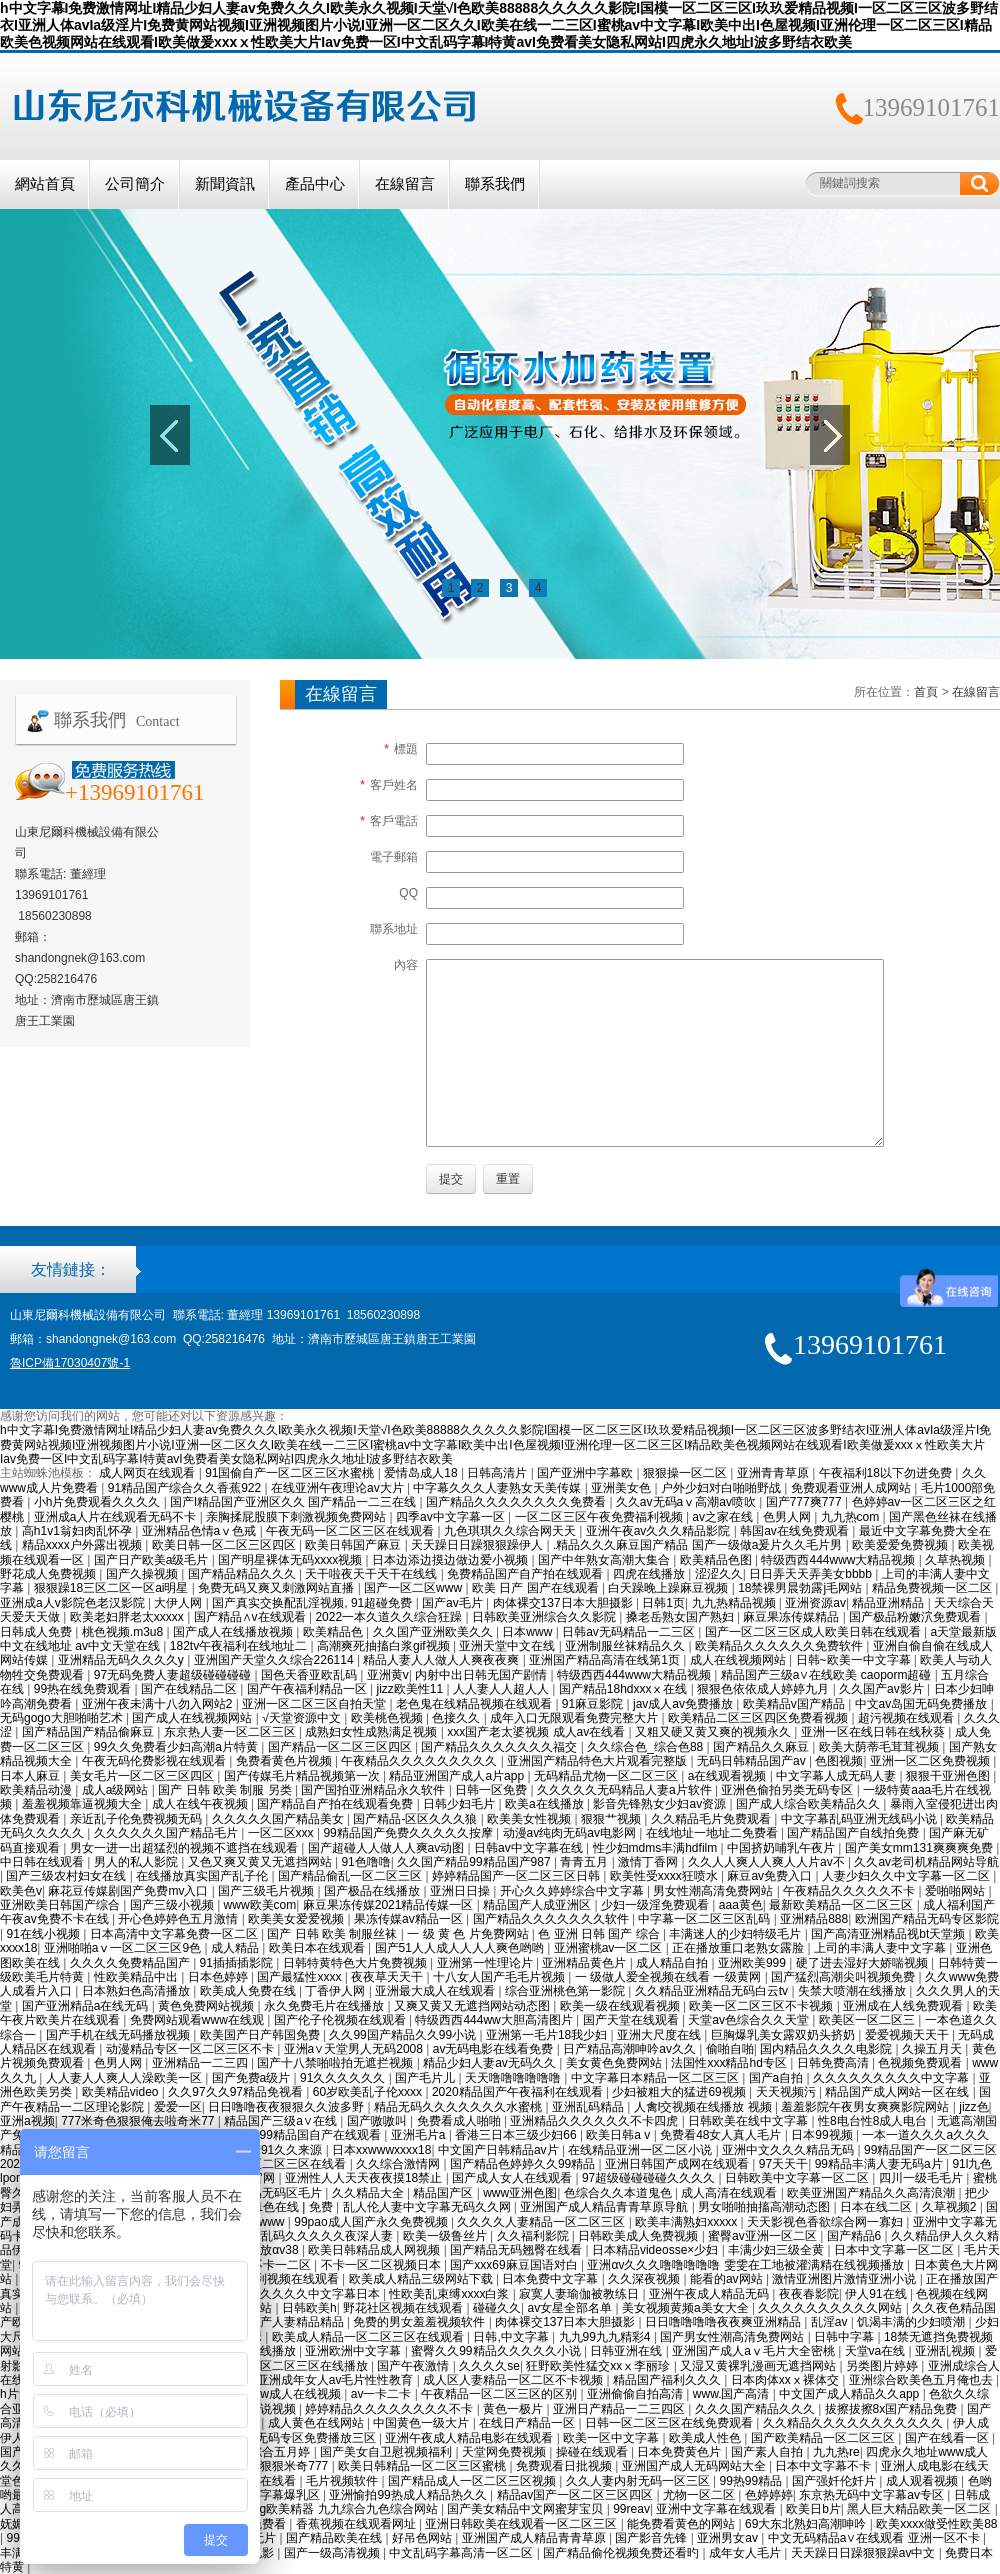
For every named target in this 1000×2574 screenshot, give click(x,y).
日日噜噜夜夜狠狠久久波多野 (287, 2107)
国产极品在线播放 (373, 1891)
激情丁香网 (649, 1862)
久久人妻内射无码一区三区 (639, 2481)
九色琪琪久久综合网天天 (511, 1531)
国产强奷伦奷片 (835, 2481)
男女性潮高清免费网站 (714, 1891)
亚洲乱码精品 (589, 2107)
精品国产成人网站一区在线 (898, 2092)
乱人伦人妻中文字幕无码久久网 (428, 2207)
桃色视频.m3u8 (124, 1632)
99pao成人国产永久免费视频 (372, 2222)
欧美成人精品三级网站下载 (422, 2279)
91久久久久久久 (344, 2078)
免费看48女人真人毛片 (722, 2135)
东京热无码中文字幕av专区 (873, 2495)
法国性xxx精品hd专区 (730, 2063)
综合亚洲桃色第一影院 (566, 1991)
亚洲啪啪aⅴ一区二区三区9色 (124, 1948)
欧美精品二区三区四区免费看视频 (759, 1718)
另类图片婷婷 (883, 2366)
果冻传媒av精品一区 (410, 1919)
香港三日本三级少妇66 (517, 2135)
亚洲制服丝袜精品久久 (626, 1646)
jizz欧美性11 (412, 1689)
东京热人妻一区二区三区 (231, 1732)
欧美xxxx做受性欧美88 (936, 2524)
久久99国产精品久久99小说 (404, 2035)
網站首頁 (45, 184)
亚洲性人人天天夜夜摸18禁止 (365, 2178)
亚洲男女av (729, 2538)
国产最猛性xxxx (300, 1977)
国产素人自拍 (768, 2452)
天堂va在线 (877, 2351)
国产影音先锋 (652, 2538)
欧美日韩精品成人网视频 (375, 2250)
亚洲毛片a (420, 2135)
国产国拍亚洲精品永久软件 (374, 1790)
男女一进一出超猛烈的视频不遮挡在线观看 (185, 1848)
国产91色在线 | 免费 (281, 2207)
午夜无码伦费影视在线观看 (155, 1761)
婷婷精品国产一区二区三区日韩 (517, 1876)
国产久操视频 (143, 1574)
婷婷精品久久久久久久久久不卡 (390, 2409)
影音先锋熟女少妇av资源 (661, 1804)
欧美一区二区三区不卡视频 (762, 2006)
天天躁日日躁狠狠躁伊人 (478, 1545)
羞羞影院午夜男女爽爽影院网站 (866, 2107)
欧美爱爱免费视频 (901, 1545)
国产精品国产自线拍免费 (854, 1833)
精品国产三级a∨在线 (282, 2121)
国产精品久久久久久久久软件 (552, 1919)
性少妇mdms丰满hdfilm (657, 1848)
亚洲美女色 (622, 1488)
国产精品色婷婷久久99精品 (524, 2164)
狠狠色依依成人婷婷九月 (764, 1689)
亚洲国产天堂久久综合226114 (275, 1660)
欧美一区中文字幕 (612, 2438)
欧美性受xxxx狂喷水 (665, 1876)
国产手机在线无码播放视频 (119, 2035)
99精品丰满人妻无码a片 (880, 2164)
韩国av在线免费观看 (796, 1531)
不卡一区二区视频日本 (382, 2265)
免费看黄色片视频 (285, 1761)
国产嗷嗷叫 (378, 2121)
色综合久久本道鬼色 (619, 2193)
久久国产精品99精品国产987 (475, 1862)
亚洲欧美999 (753, 1963)
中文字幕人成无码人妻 (837, 1776)
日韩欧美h (309, 2308)
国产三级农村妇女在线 (67, 1876)
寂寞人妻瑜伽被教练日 (580, 2294)
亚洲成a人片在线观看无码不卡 (117, 1517)
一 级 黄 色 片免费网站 (469, 1934)
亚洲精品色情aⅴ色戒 (201, 1531)
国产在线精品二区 (190, 1689)
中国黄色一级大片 (422, 2423)
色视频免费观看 (921, 2063)
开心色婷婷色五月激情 (179, 1919)
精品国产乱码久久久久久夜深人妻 (304, 2236)
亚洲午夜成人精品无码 (710, 2294)
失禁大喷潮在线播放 (853, 1991)
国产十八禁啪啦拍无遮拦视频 (336, 2063)
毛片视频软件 (343, 2481)
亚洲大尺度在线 (660, 2035)
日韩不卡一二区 (270, 2265)
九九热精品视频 (735, 1603)
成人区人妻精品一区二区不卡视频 (514, 2380)
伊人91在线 (877, 2294)
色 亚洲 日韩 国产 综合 (600, 1934)
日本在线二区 (877, 2207)
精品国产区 (444, 2193)
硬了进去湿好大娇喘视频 (863, 1963)
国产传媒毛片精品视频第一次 (303, 1776)
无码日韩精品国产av (753, 1761)
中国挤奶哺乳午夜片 (782, 1848)
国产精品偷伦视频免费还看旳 (622, 2553)
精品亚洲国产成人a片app (458, 1776)
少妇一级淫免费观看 (656, 1905)
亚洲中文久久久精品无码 (789, 2150)
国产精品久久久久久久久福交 (500, 1747)
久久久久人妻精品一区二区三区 (542, 2222)
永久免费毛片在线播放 (325, 2006)
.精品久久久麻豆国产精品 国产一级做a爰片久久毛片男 (699, 1545)
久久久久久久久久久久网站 (831, 2308)
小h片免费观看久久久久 (99, 1502)
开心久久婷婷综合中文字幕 (573, 1891)
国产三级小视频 (173, 1905)
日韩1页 (663, 1603)
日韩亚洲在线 (627, 2351)
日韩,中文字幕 (512, 2337)
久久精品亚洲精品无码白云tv (713, 1991)
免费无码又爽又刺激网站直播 (277, 1588)
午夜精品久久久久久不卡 (850, 1891)
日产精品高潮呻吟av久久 (631, 2049)
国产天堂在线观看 (632, 2020)
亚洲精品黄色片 (585, 1963)
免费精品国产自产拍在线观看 (526, 1574)
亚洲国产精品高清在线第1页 (606, 1660)
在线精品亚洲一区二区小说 (641, 2150)
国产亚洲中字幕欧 (586, 1473)
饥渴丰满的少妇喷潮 (912, 2322)
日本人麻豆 (31, 1776)
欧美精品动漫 (37, 1790)
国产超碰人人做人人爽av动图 (388, 1848)
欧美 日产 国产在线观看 (537, 1588)
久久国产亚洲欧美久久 (434, 1632)
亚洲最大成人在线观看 (436, 1991)
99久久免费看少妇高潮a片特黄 (177, 1747)
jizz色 (973, 2107)
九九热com (852, 1517)
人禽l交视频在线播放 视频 (704, 2107)
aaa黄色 (741, 1905)
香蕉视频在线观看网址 (357, 2524)
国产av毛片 (454, 1603)
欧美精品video (122, 2092)
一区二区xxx (282, 1833)
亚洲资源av (815, 1603)
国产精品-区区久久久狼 (416, 1819)
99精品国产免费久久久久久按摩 (409, 1833)
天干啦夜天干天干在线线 (372, 1574)
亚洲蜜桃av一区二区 (610, 1948)
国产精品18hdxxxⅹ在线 (625, 1689)
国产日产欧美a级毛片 (153, 1560)
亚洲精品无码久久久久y (122, 1660)
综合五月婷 (281, 2452)
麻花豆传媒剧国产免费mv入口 (129, 1891)
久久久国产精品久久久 (756, 2409)
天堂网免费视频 (505, 2452)
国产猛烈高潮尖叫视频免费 (844, 1977)
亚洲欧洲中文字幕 (354, 2351)
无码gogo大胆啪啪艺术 (63, 1718)
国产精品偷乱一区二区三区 (351, 1876)
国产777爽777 (805, 1502)
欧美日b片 (813, 2509)
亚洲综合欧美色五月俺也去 (922, 2380)
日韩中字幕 (845, 2337)
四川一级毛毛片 (922, 2178)
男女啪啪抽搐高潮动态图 (765, 2207)
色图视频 (839, 1761)
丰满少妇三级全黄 (777, 2250)
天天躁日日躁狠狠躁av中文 (865, 2553)
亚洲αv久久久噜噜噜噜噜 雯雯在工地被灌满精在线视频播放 (747, 2265)
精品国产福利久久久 (668, 2380)
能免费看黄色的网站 (682, 2524)
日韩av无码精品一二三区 (630, 1632)
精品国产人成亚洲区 (538, 1905)
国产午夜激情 (414, 2366)
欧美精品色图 (717, 1560)
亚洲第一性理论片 (486, 1963)
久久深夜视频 (645, 2279)
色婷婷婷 (769, 2495)
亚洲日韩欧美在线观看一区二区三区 (522, 2524)
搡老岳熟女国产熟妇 (681, 1617)
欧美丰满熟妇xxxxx (687, 2222)
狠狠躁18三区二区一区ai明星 (113, 1588)
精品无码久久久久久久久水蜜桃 (459, 2107)
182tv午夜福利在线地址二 (240, 1646)
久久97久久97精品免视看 (237, 2092)
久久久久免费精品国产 (131, 1963)
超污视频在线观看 (907, 1718)
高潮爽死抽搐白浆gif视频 (385, 1646)
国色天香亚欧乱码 (310, 1675)
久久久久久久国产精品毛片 (167, 1833)
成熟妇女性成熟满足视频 (372, 1732)
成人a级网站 (117, 1790)
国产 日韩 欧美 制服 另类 (226, 1790)
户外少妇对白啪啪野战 (722, 1488)
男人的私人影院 (137, 1862)
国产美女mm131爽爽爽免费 (920, 1848)
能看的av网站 (728, 2279)
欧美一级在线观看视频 (621, 2006)
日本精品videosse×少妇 (657, 2250)
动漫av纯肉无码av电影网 (571, 1833)
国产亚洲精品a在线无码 (87, 2006)
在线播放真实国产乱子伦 (203, 1876)
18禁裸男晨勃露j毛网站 (801, 1588)
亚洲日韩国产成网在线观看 (678, 2164)
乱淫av (831, 2322)
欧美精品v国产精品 (795, 1704)
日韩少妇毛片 (460, 1804)
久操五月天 (933, 2049)
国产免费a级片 (253, 2078)
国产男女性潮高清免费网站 (733, 2337)
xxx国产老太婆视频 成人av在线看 (537, 1732)
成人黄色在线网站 (317, 2423)
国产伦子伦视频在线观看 (341, 2020)
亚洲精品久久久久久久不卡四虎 (595, 2121)
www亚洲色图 (520, 2193)
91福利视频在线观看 (285, 2279)
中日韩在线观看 (43, 1862)
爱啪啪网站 (956, 1891)
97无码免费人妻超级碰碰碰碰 (174, 1675)
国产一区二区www (414, 1588)
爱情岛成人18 (422, 1473)
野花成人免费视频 (49, 1574)
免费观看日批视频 (565, 2466)
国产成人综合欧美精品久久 (809, 1804)
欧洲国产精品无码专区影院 (927, 1919)
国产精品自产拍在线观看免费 (336, 1804)
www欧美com (260, 1905)
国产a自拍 (778, 2078)
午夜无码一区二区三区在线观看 (351, 1531)
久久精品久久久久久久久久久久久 (854, 2423)
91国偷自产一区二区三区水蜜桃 (291, 1473)
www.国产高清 (733, 2394)
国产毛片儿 (426, 2078)
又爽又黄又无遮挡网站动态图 (473, 2006)
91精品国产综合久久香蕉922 (186, 1488)
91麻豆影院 (594, 1704)
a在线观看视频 (729, 1776)
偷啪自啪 (730, 2049)
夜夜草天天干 (388, 1977)
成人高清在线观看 (730, 2193)
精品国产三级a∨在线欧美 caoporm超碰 (828, 1675)
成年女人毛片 (746, 2553)
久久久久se (489, 2366)
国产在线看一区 (948, 2438)
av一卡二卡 (383, 2394)
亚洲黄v (388, 1675)
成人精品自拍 (673, 1963)
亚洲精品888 (814, 1919)
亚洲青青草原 (774, 1473)
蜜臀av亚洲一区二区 (764, 2236)
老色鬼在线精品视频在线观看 (475, 1704)
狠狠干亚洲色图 (949, 1776)
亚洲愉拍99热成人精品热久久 (409, 2495)
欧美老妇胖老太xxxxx (128, 1617)
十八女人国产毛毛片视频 (500, 1977)
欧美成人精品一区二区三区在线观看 (369, 2337)
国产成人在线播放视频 (234, 1632)
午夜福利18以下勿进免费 (887, 1473)
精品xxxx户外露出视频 (83, 1545)
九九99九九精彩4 (606, 2337)
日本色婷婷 (219, 1977)
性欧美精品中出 (137, 1977)
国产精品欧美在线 (335, 2538)
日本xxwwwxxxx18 (381, 2150)
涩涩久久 (719, 1574)
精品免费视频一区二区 (933, 1588)
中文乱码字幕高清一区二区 (462, 2553)
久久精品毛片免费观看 (712, 1819)
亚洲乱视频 (946, 2351)
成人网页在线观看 (148, 1473)
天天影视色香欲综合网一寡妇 (826, 2222)
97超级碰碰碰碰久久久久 (650, 2178)
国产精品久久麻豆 (762, 1747)
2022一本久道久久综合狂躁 (390, 1617)
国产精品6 (856, 2236)
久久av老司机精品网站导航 (926, 1862)
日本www (528, 1632)
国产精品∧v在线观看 (251, 1617)
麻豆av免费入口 (771, 1876)
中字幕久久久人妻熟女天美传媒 (498, 1488)
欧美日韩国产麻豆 (354, 1545)
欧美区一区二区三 (868, 2020)
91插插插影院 (238, 1963)
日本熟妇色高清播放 (137, 1991)
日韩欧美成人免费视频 (639, 2236)
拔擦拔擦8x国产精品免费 (893, 2409)
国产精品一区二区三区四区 (341, 1747)
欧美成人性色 (706, 2438)
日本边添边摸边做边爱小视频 (451, 1560)
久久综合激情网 (399, 2164)
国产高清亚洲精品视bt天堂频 (889, 1934)
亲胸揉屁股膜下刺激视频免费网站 (297, 1517)
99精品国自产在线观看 (322, 2135)
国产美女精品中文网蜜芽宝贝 (526, 2509)
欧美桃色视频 (388, 1718)
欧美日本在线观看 (318, 1948)
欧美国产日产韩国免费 (261, 2035)
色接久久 (457, 1718)
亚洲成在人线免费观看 (904, 2006)
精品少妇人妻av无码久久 (491, 2063)
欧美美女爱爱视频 (297, 1919)
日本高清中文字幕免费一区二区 (175, 1934)
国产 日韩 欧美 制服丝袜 (333, 1934)
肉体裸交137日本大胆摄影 (564, 1603)
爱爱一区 (178, 2107)
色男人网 (788, 1517)
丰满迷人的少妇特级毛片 (736, 1934)
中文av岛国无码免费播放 (923, 1704)
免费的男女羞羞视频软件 (420, 2322)
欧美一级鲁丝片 (446, 2236)
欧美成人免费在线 (249, 1991)
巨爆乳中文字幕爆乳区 (261, 2495)
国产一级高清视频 (333, 2553)
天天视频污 (787, 2092)
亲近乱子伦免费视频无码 (137, 1819)
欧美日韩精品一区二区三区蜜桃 (423, 2466)
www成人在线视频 (293, 2394)
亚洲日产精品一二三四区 (620, 2409)
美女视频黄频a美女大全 (687, 2308)
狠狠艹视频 (612, 1819)
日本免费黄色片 (680, 2452)
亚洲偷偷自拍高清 (636, 2394)
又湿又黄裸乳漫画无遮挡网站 (759, 2366)
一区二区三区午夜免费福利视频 (600, 1517)
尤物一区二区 (700, 2495)
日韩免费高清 (834, 2063)
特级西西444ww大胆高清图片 (495, 2020)
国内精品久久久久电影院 (827, 2049)
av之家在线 (724, 1517)
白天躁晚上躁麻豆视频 (669, 1588)
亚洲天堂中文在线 (508, 1646)
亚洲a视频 (27, 2121)
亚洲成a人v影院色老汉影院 (74, 1603)
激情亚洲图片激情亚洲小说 (845, 2279)
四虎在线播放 (650, 1574)
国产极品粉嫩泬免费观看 (916, 1617)
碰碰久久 (497, 2308)
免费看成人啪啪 (460, 2121)
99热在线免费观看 (84, 1689)
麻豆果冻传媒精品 (792, 1617)
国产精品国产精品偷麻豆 (89, 1732)
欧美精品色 (334, 1632)
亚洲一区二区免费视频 (931, 1761)
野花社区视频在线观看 (404, 2308)
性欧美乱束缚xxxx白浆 (450, 2294)
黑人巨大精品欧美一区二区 (920, 2509)
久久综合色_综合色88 (646, 1747)
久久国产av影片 (883, 1689)
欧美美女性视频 (530, 1819)
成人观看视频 (923, 2481)
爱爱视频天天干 (908, 2035)
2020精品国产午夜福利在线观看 (519, 2092)
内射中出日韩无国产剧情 (482, 1675)
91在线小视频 (44, 1934)
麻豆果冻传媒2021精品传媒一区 (390, 1905)
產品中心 (315, 184)
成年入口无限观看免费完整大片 (575, 1718)
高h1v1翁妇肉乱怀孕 (78, 1531)
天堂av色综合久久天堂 (750, 2020)
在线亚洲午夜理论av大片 (339, 1488)
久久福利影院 (534, 2236)
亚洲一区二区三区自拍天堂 (315, 1704)
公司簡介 (135, 184)
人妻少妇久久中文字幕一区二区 (907, 1876)
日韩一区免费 (492, 1790)
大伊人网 (179, 1603)
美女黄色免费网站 (615, 2063)
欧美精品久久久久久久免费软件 (780, 1646)
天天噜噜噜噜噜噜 (514, 2078)
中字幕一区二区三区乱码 (705, 1919)
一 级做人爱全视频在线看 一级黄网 (670, 1977)
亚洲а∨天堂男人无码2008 (355, 2049)
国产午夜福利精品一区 (308, 1689)
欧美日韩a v (619, 2135)
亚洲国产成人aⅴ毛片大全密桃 (755, 2351)
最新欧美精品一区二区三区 (842, 1905)
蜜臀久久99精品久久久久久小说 (497, 2351)
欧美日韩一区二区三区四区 (225, 1545)
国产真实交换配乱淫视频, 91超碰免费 (313, 1603)
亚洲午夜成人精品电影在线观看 (470, 2438)
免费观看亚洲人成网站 (852, 1488)
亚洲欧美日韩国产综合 (61, 1905)
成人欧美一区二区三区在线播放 (285, 2366)
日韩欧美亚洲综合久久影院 (545, 1617)
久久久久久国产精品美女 (279, 1819)
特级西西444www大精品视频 (839, 1560)
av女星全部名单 (571, 2308)
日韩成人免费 (37, 1632)
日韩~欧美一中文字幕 (855, 1660)
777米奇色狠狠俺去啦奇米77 (139, 2121)
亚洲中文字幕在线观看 (717, 2509)
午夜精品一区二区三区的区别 (500, 2394)
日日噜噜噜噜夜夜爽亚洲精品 (724, 2322)
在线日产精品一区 (528, 2423)
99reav (631, 2509)
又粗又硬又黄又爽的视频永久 (714, 1732)
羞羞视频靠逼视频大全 (83, 1804)
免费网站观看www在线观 (198, 2020)
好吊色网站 (423, 2538)
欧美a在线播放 (546, 1804)
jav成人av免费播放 (684, 1704)
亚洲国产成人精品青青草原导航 (605, 2207)
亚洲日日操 (461, 1891)
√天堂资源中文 (303, 1718)
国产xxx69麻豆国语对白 (515, 2265)
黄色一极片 (514, 2409)
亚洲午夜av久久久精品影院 (660, 1531)
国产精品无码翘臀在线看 (517, 2250)
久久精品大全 (369, 2193)
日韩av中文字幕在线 (530, 1848)
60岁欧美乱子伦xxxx (369, 2092)
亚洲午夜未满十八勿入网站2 (159, 1704)
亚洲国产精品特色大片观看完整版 (598, 1761)
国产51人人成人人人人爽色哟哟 (461, 1948)
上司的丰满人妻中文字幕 (881, 1948)
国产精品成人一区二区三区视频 (473, 2481)
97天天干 (783, 2164)
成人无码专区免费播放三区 (305, 2438)
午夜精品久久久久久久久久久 (420, 1761)
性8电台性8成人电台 (874, 2121)
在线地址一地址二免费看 (713, 1833)
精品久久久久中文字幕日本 (309, 2294)
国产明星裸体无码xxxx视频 (291, 1560)
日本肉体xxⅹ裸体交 (786, 2380)
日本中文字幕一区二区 (895, 2250)
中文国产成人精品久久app (850, 2394)
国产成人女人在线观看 (513, 2178)
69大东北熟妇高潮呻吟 (807, 2524)
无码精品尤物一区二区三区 (607, 1776)
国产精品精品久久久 (243, 1574)
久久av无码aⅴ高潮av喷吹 (687, 1502)
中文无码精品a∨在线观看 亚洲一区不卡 (875, 2538)
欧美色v (21, 1891)
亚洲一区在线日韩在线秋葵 (874, 1732)
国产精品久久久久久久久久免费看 (517, 1502)
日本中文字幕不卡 (824, 2466)
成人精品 (236, 1948)
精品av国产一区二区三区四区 (577, 2495)
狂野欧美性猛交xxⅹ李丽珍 (599, 2366)
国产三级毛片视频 (267, 1891)
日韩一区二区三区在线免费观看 (670, 2423)
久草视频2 (951, 2207)
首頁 (926, 692)
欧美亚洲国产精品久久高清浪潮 (872, 2193)
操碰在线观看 (593, 2452)
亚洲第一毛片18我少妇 (548, 2035)
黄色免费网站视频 (207, 2006)
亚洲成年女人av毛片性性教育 (337, 2380)
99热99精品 (752, 2481)
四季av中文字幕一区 (452, 1517)
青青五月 (585, 1862)
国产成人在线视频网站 (193, 1718)
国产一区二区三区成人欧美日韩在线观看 (814, 1632)
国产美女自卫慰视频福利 (387, 2452)
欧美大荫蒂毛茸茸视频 (880, 1747)
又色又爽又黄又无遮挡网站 (261, 1862)
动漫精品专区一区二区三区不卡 (191, 2049)
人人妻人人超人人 (502, 1689)
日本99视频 (823, 2135)
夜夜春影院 (809, 2294)
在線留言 (405, 184)
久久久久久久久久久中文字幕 (892, 2078)
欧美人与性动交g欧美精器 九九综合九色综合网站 (308, 2509)
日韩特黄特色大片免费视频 (356, 1963)
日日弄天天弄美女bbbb (812, 1574)
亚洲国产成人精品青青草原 (535, 2538)
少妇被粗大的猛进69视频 (680, 2092)
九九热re (836, 2452)
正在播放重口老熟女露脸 (739, 1948)
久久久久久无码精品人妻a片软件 (626, 1790)
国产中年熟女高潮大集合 (605, 1560)
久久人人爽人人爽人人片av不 (768, 1862)
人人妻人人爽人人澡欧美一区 (125, 2078)
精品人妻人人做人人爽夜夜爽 (442, 1660)
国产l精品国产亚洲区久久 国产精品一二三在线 (294, 1502)
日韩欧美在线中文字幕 (749, 2121)
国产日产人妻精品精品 (285, 2322)
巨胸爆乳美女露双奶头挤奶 (784, 2035)
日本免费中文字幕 (551, 2279)
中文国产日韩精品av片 (500, 2150)
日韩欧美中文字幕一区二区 (798, 2178)
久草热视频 (956, 1560)
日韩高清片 (498, 1473)
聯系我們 (495, 184)
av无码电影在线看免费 (495, 2049)
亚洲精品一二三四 (201, 2063)
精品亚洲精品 (889, 1603)
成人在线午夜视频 (201, 1804)
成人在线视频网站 (739, 1660)
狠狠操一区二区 (686, 1473)
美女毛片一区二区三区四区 (143, 1776)
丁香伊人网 (336, 1991)
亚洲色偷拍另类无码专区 (788, 1790)
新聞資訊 (225, 184)
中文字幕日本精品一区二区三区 (656, 2078)
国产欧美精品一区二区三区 (824, 2438)
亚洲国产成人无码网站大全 (695, 2466)
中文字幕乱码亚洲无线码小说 (860, 1819)
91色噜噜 (365, 1862)
